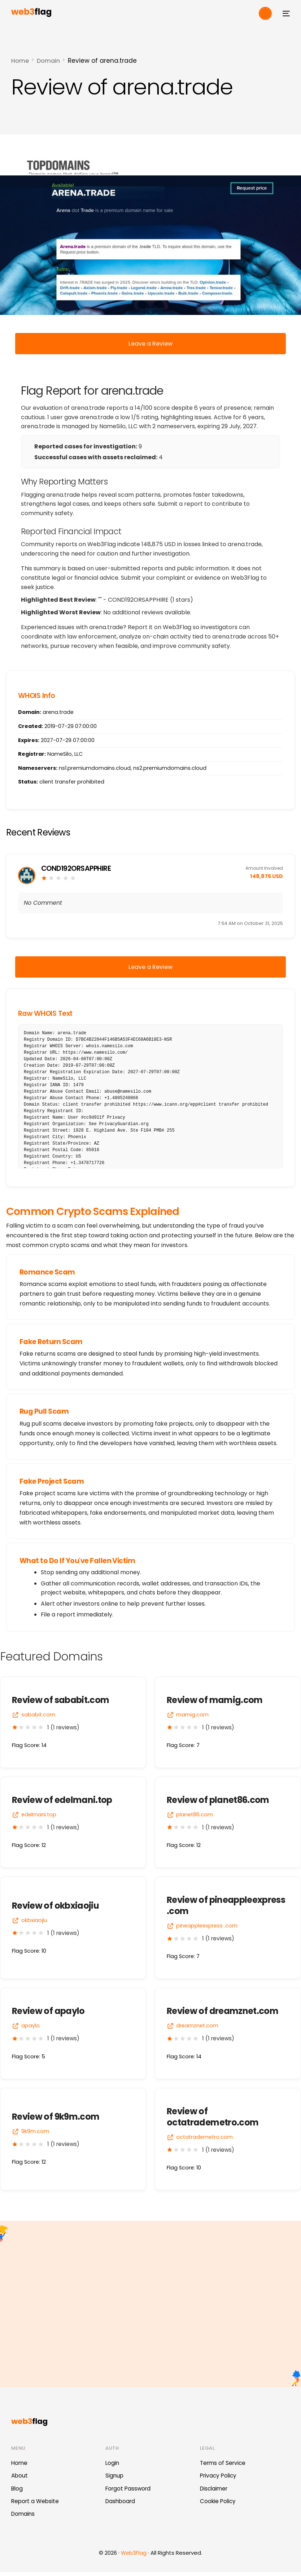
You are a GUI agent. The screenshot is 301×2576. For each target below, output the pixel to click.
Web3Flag (133, 2556)
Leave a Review (151, 343)
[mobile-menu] (284, 13)
